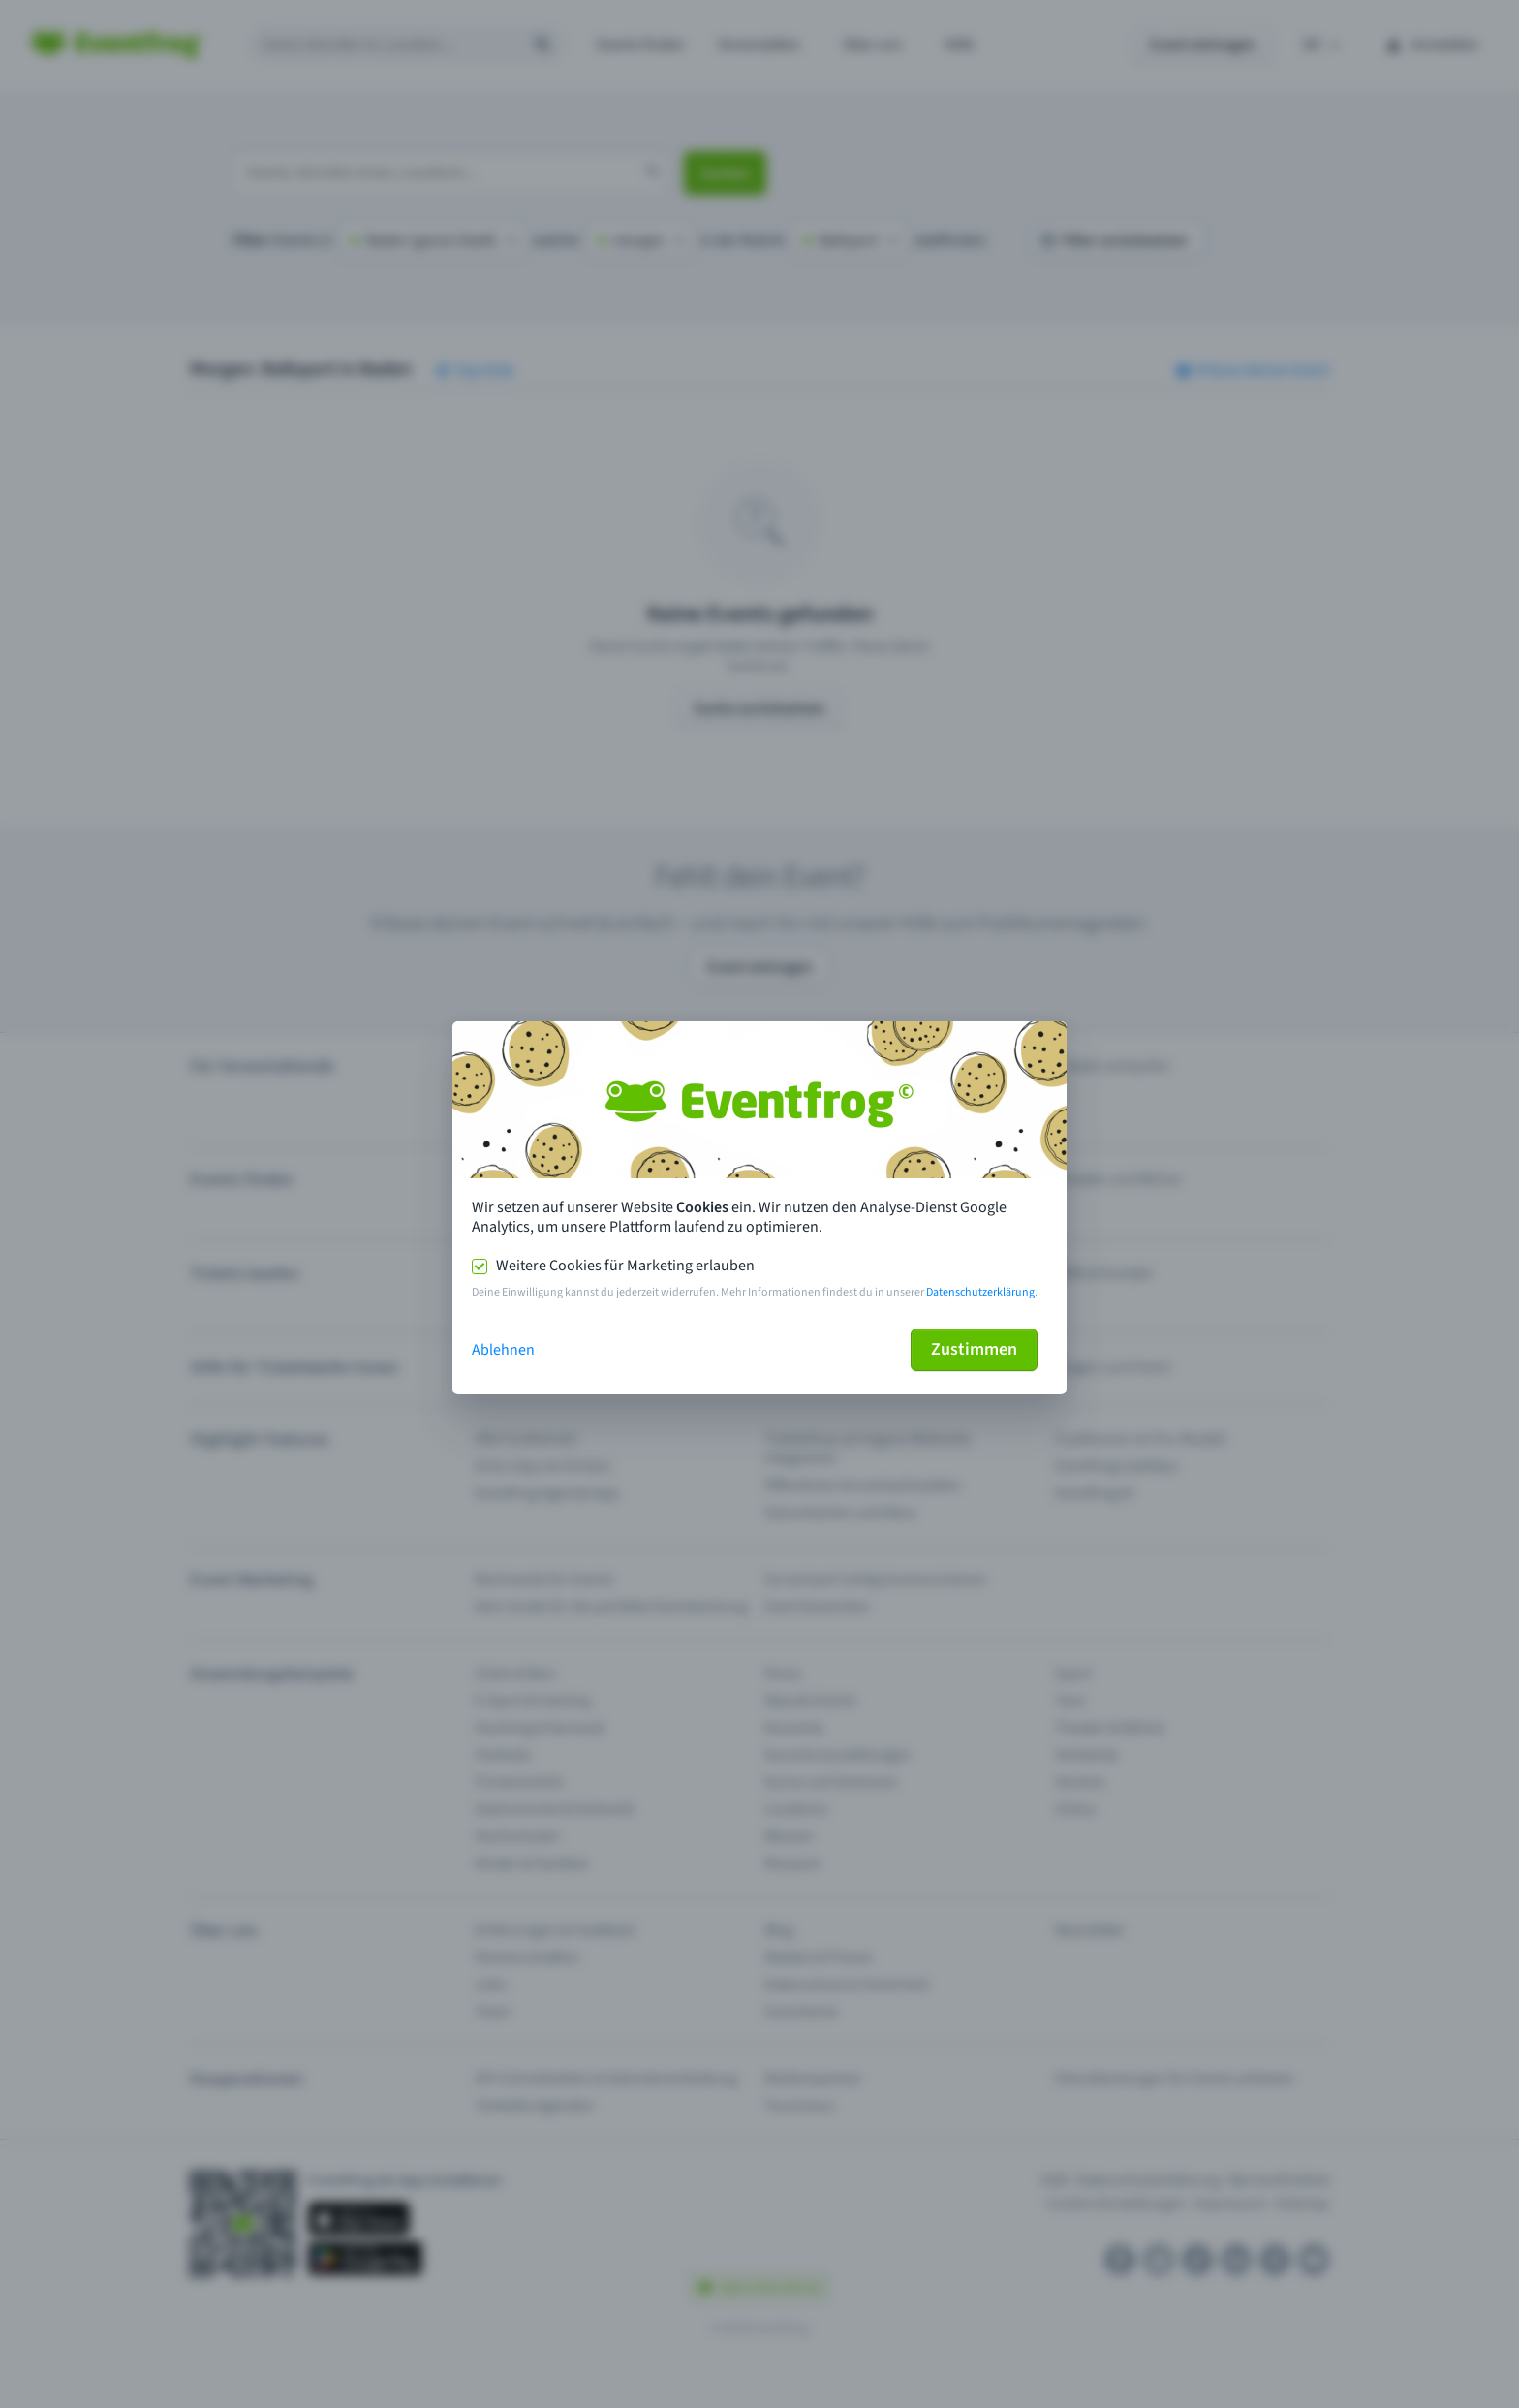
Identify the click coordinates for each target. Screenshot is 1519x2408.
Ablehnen (503, 1350)
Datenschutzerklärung (980, 1292)
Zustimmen (974, 1349)
